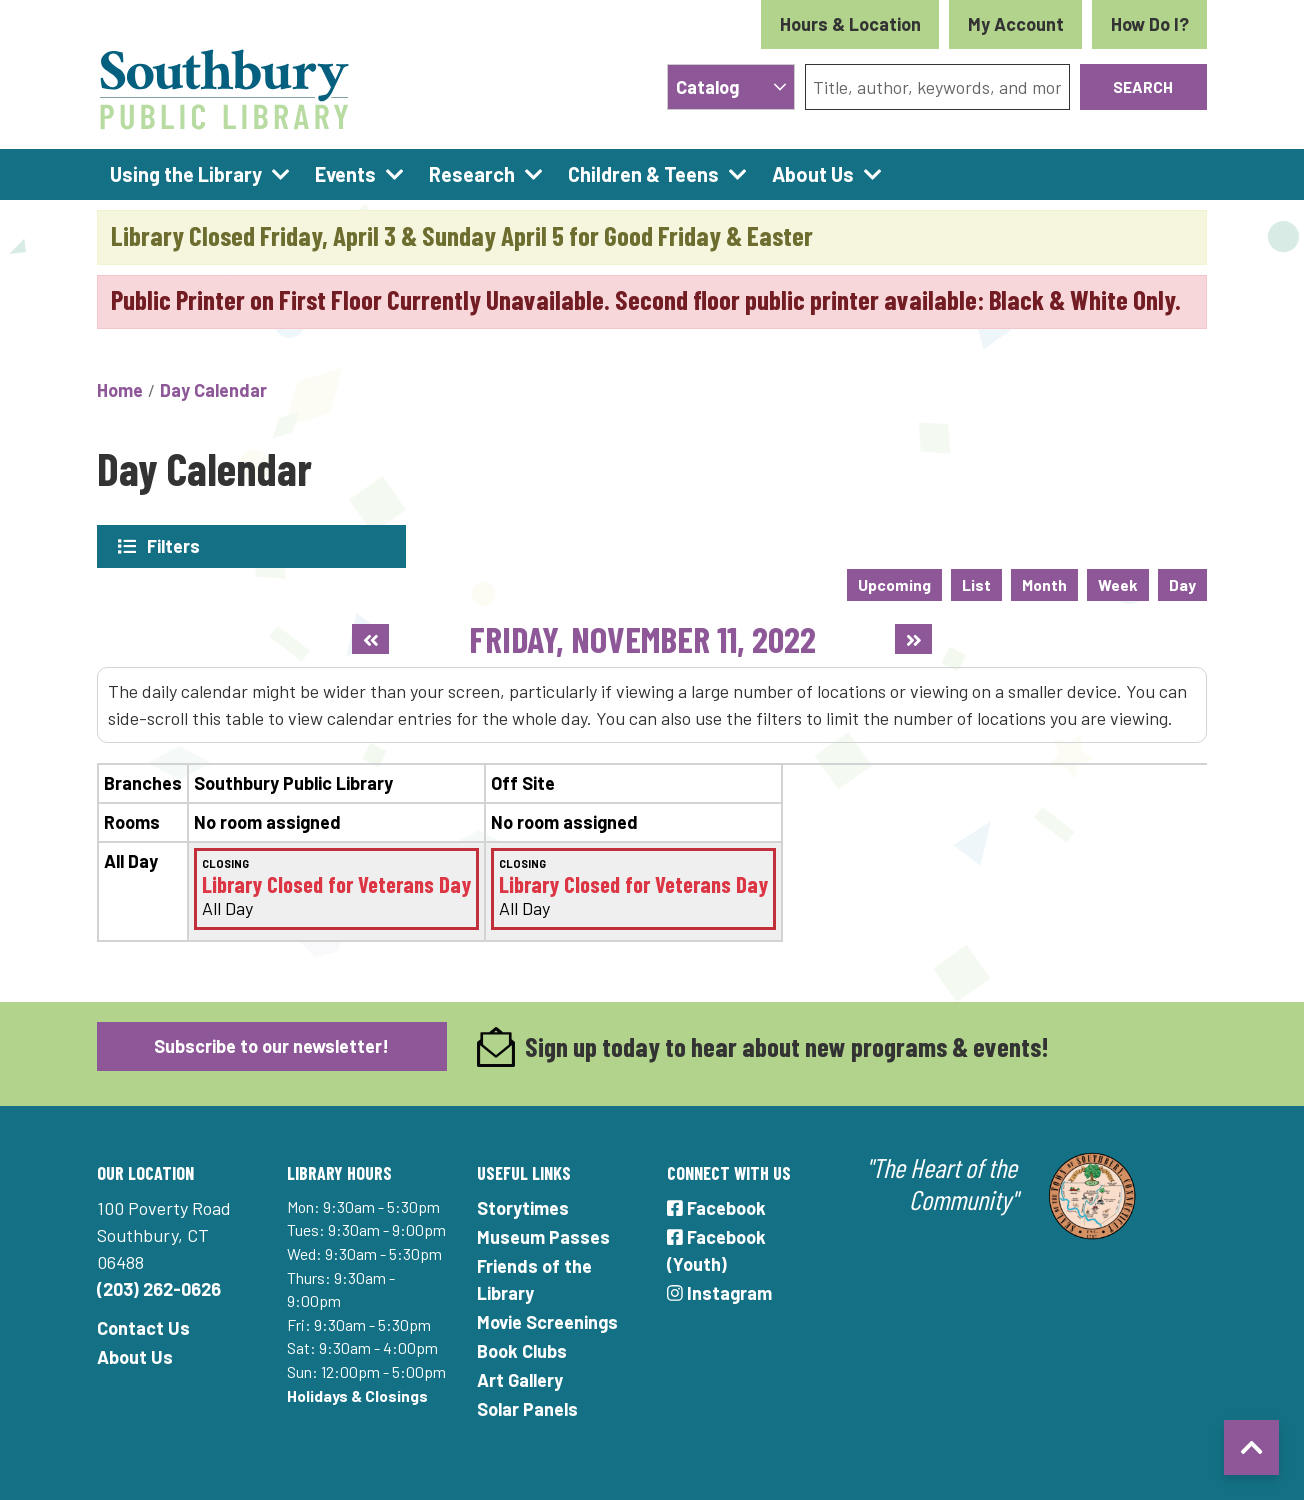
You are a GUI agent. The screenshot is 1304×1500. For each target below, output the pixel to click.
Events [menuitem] (345, 174)
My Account (1016, 24)
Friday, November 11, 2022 (642, 638)
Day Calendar (213, 390)
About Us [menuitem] (813, 174)
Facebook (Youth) (716, 1249)
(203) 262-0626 (159, 1288)
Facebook (716, 1207)
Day (1182, 584)
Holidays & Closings (357, 1394)
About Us (135, 1356)
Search (1143, 86)
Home (120, 390)
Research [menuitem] (472, 174)
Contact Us (143, 1327)
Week (1118, 584)
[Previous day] (370, 639)
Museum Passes (543, 1236)
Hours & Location (850, 24)
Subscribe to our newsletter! (271, 1046)
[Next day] (913, 639)
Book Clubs (522, 1350)
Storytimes (523, 1207)
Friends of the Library (534, 1278)
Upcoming (894, 584)
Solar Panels (527, 1408)
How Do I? (1150, 24)
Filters (174, 546)
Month (1044, 584)
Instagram (719, 1292)
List (976, 584)
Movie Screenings (547, 1321)
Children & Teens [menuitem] (643, 174)
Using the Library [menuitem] (186, 174)
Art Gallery (520, 1379)
